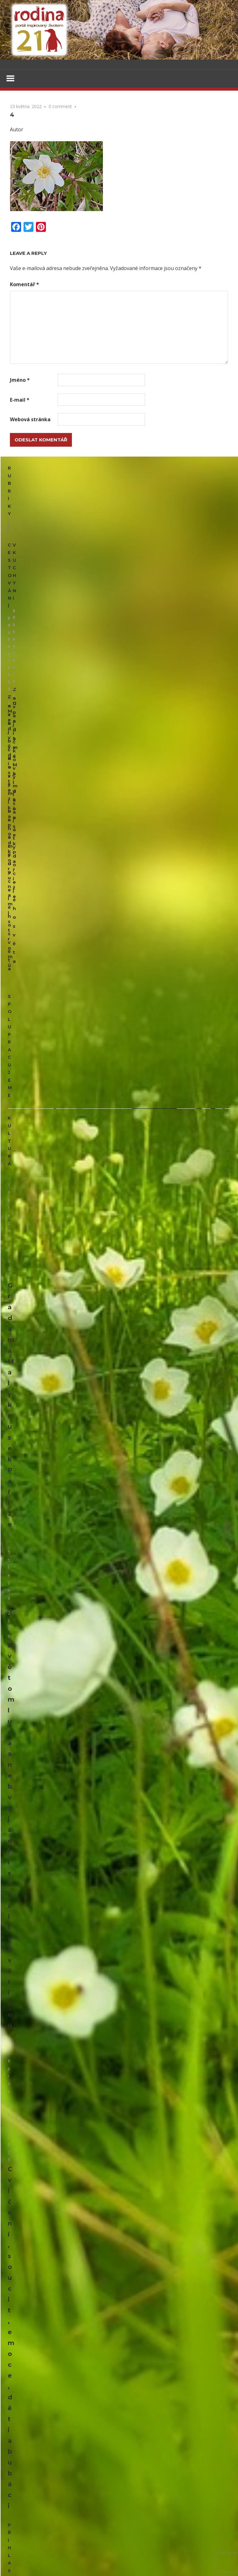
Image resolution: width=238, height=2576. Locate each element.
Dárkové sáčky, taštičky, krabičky (46, 1468)
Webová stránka (30, 420)
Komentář (24, 285)
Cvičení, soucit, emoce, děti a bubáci (68, 1220)
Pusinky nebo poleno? (33, 1813)
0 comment (60, 107)
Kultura (19, 829)
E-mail (19, 400)
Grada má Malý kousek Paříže (57, 955)
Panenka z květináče (31, 1640)
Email (16, 1252)
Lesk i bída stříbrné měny (163, 2025)
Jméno (20, 380)
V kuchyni (137, 500)
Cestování (21, 500)
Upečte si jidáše (188, 555)
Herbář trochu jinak (57, 2492)
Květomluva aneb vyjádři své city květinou (77, 1087)
